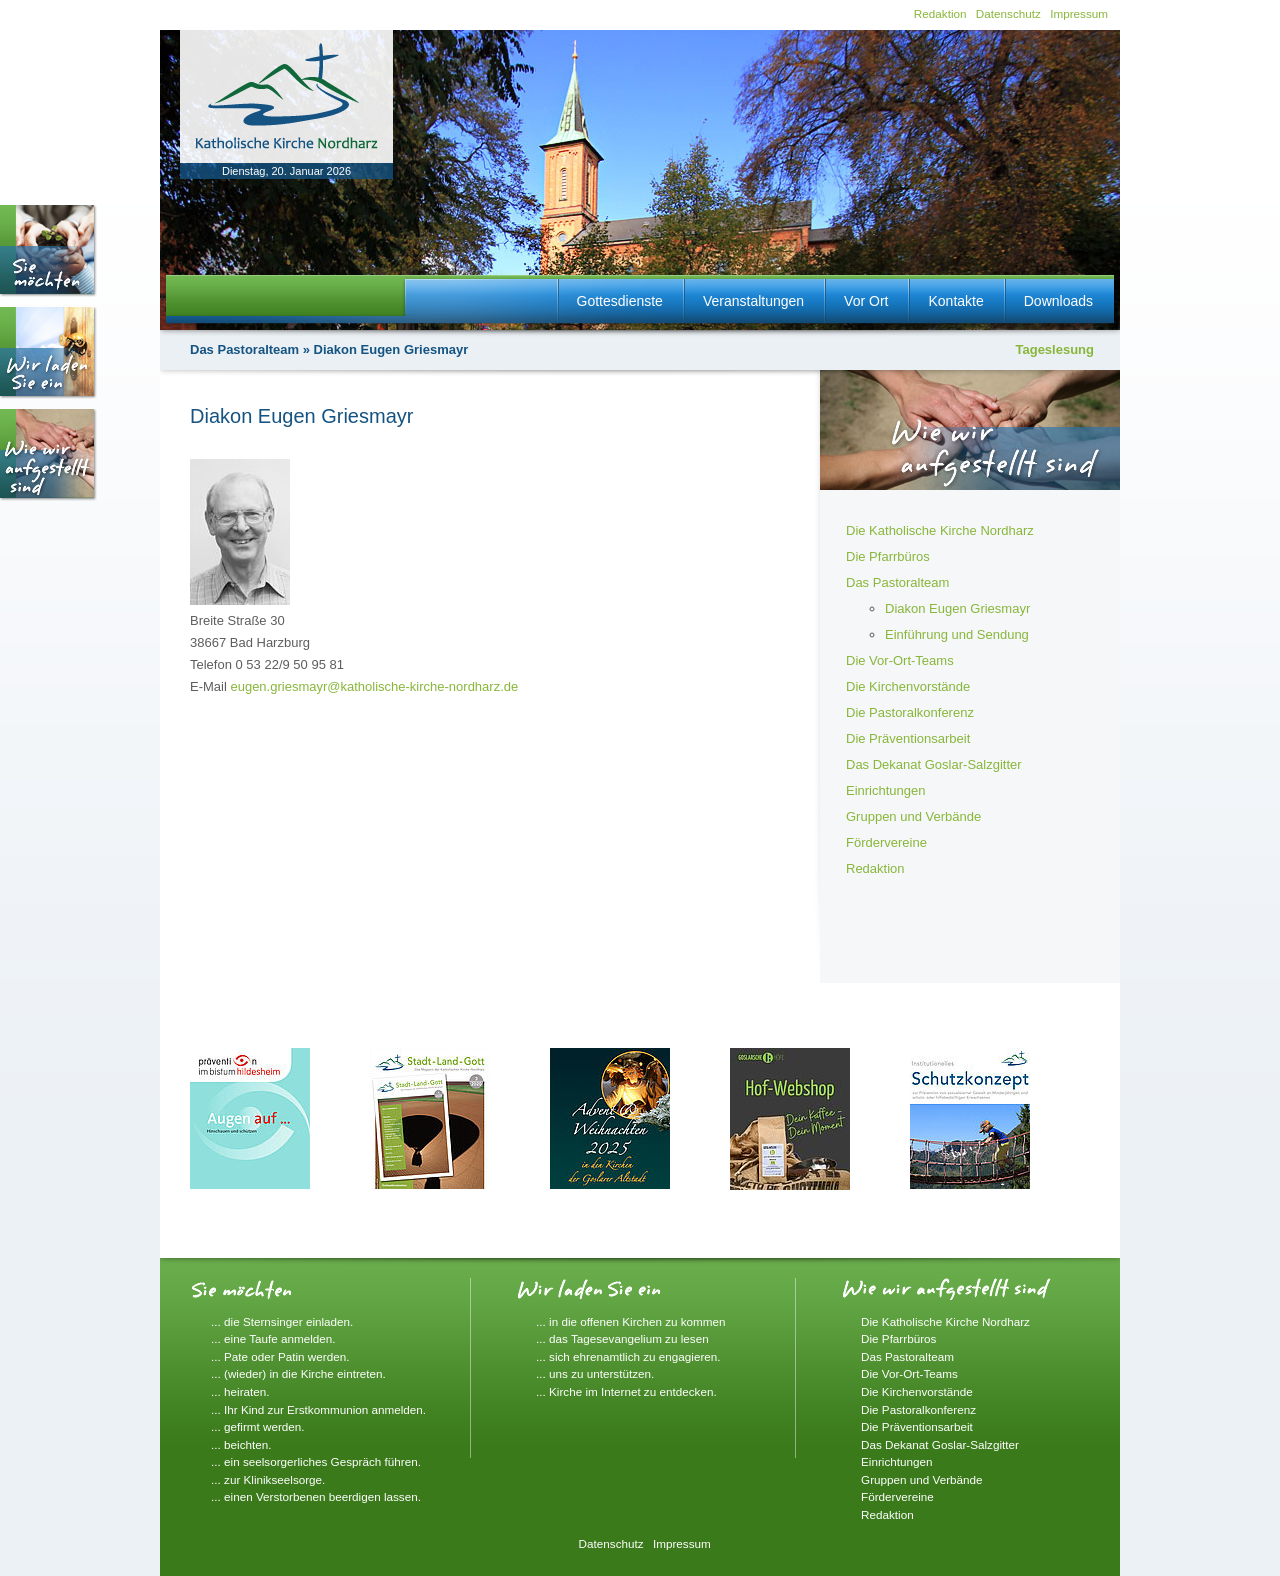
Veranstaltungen (753, 301)
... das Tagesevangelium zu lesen (622, 1338)
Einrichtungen (886, 790)
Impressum (1079, 13)
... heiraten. (240, 1391)
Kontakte (955, 301)
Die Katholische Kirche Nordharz (940, 530)
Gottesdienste (620, 301)
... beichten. (241, 1444)
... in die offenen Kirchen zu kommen (631, 1321)
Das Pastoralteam (244, 349)
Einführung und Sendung (957, 634)
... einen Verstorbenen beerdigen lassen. (316, 1496)
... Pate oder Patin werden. (280, 1356)
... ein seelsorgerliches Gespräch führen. (316, 1461)
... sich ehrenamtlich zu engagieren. (628, 1356)
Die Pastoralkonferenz (910, 712)
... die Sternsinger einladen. (282, 1321)
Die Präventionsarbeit (908, 738)
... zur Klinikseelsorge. (268, 1479)
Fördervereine (886, 842)
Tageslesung (1054, 349)
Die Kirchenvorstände (908, 686)
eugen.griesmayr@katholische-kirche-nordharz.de (374, 686)
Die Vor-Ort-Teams (900, 660)
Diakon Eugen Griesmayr (957, 608)
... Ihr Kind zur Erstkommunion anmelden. (318, 1409)
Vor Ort (866, 301)
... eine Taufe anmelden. (273, 1338)
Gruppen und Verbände (913, 816)
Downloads (1058, 301)
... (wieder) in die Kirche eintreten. (298, 1373)
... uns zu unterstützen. (595, 1373)
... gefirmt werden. (258, 1426)
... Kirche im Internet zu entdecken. (626, 1391)
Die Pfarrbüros (888, 556)
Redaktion (940, 13)
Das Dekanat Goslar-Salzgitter (934, 764)
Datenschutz (1008, 13)
